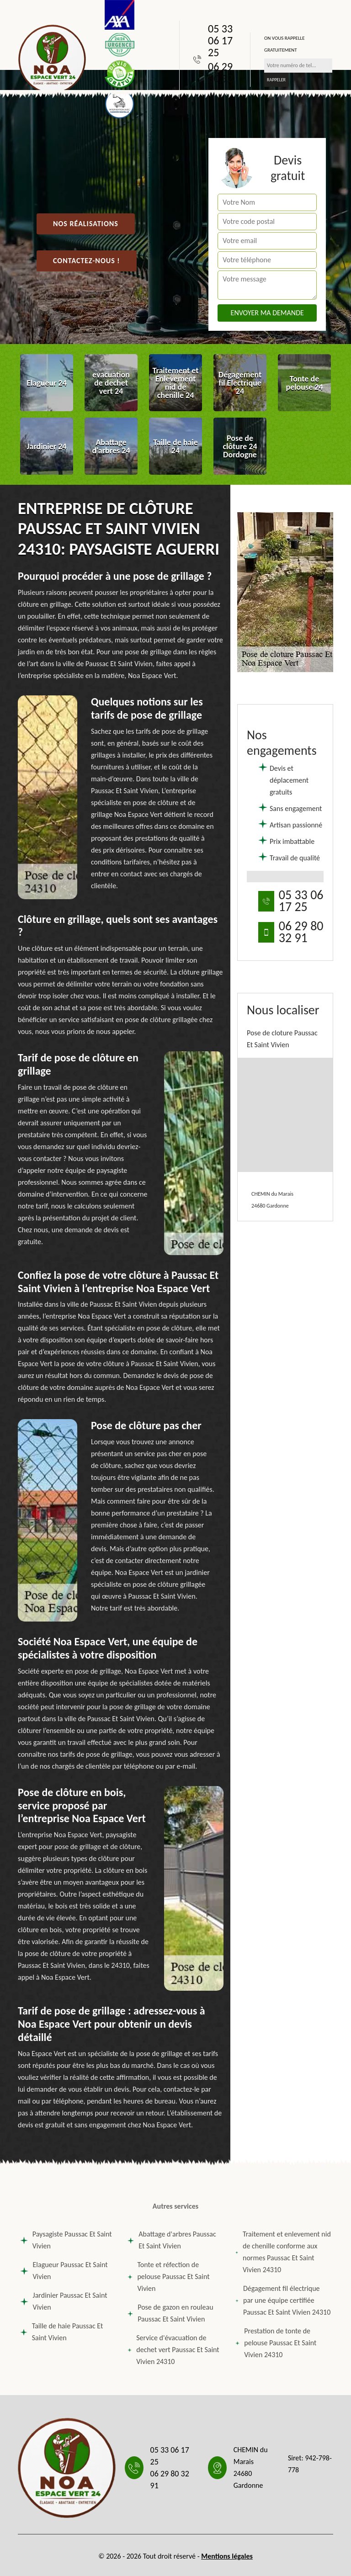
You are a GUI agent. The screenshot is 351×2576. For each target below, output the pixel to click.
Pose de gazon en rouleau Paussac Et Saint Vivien (170, 2313)
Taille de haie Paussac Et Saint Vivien (61, 2332)
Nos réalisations (85, 223)
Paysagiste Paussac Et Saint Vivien (66, 2240)
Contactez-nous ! (86, 260)
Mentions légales (227, 2556)
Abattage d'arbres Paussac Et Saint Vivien (172, 2240)
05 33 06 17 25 (220, 40)
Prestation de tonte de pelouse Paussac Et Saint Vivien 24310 (276, 2343)
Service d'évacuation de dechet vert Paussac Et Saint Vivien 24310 (173, 2349)
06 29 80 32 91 (220, 78)
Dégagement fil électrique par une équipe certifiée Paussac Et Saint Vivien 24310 (283, 2300)
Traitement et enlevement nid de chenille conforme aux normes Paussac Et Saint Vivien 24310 (283, 2252)
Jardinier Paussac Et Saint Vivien (63, 2301)
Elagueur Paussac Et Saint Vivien (64, 2270)
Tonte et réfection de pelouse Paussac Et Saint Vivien (168, 2276)
